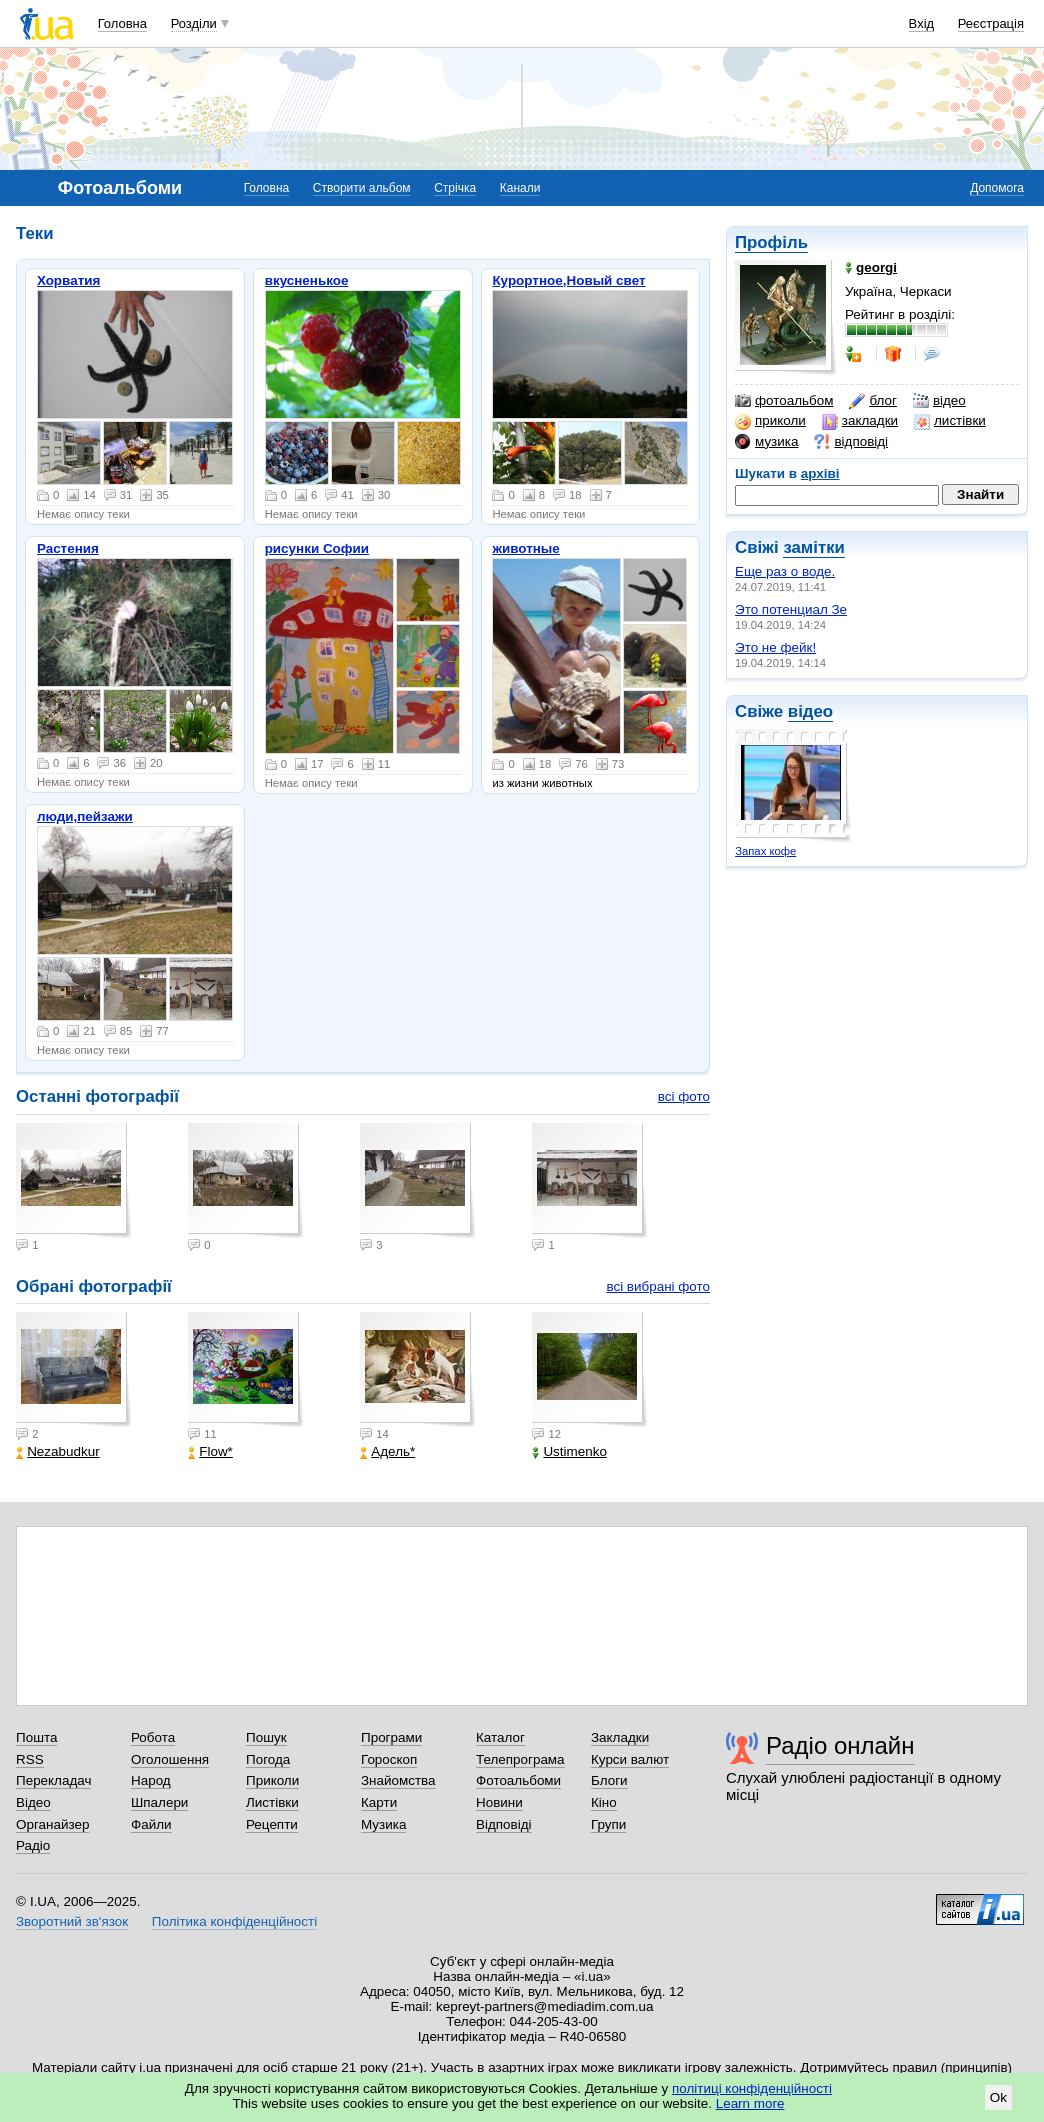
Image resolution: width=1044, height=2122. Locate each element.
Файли (151, 1824)
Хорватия (68, 280)
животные (525, 548)
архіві (820, 473)
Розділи (194, 23)
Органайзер (52, 1824)
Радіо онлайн (840, 1745)
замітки (814, 547)
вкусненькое (307, 280)
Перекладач (53, 1780)
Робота (153, 1737)
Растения (68, 548)
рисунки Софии (317, 548)
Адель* (387, 1451)
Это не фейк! (775, 647)
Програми (391, 1737)
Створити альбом (362, 188)
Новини (499, 1802)
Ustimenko (569, 1451)
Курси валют (630, 1759)
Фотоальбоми (518, 1780)
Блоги (609, 1780)
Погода (268, 1759)
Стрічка (455, 188)
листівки (950, 421)
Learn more (750, 2103)
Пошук (266, 1737)
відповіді (851, 442)
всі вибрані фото (658, 1286)
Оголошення (170, 1759)
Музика (383, 1824)
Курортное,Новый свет (568, 280)
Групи (608, 1824)
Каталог (500, 1737)
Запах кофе (765, 851)
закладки (860, 421)
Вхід (922, 23)
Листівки (272, 1802)
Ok (998, 2097)
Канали (520, 188)
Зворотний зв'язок (72, 1921)
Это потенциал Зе (791, 609)
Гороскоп (389, 1759)
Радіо (33, 1845)
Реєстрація (991, 23)
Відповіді (504, 1824)
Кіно (604, 1802)
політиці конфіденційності (752, 2088)
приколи (770, 421)
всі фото (684, 1096)
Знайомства (398, 1780)
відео (939, 401)
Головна (122, 23)
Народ (151, 1780)
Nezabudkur (57, 1451)
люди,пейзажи (85, 816)
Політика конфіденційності (234, 1921)
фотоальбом (784, 401)
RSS (30, 1759)
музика (766, 442)
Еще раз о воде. (785, 571)
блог (872, 401)
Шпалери (159, 1802)
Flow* (210, 1451)
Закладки (620, 1737)
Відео (33, 1802)
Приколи (272, 1780)
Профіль (771, 242)
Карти (379, 1802)
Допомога (997, 188)
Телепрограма (520, 1759)
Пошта (36, 1737)
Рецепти (272, 1824)
